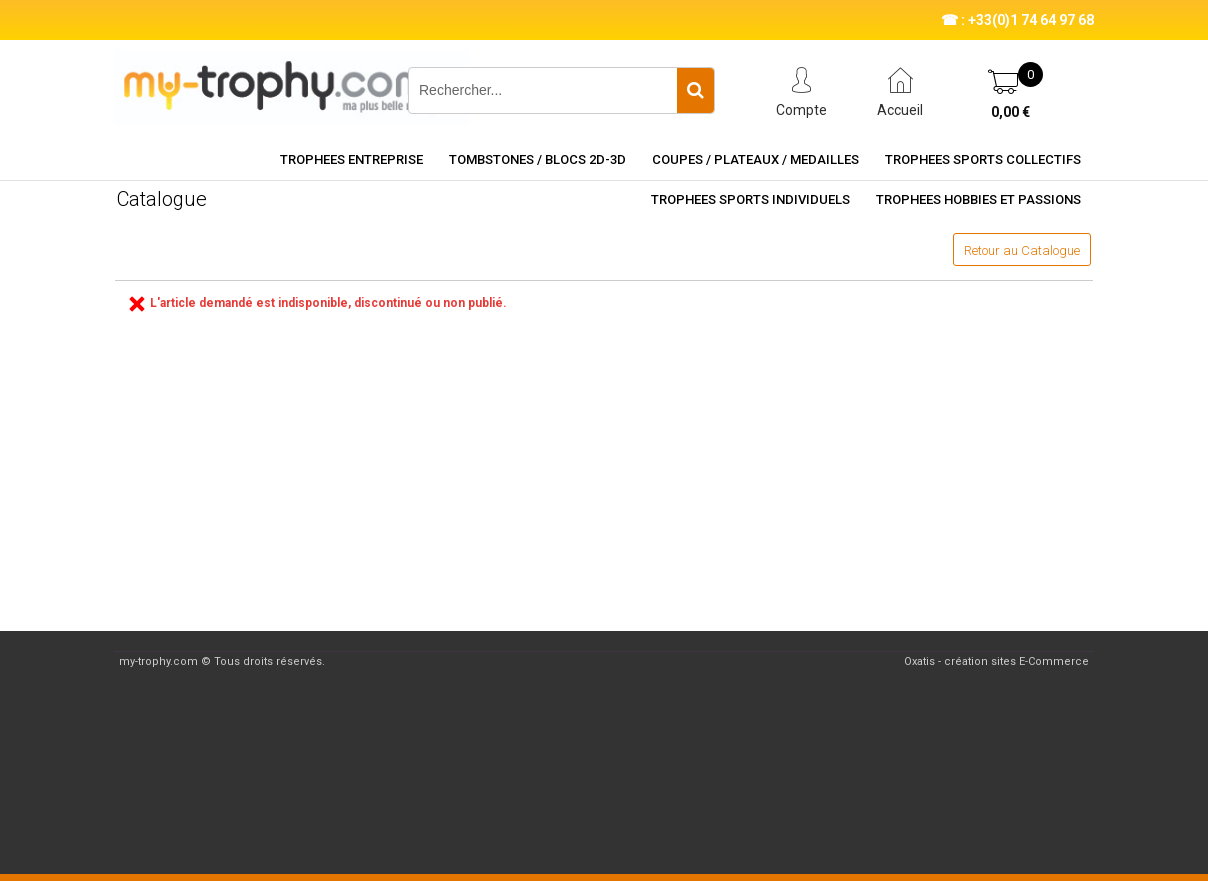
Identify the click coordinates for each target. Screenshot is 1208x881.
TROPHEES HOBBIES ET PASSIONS (978, 199)
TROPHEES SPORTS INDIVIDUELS (750, 199)
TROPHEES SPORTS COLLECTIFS (983, 159)
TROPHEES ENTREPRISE (351, 159)
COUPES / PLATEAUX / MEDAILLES (755, 159)
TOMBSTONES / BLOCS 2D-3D (537, 159)
